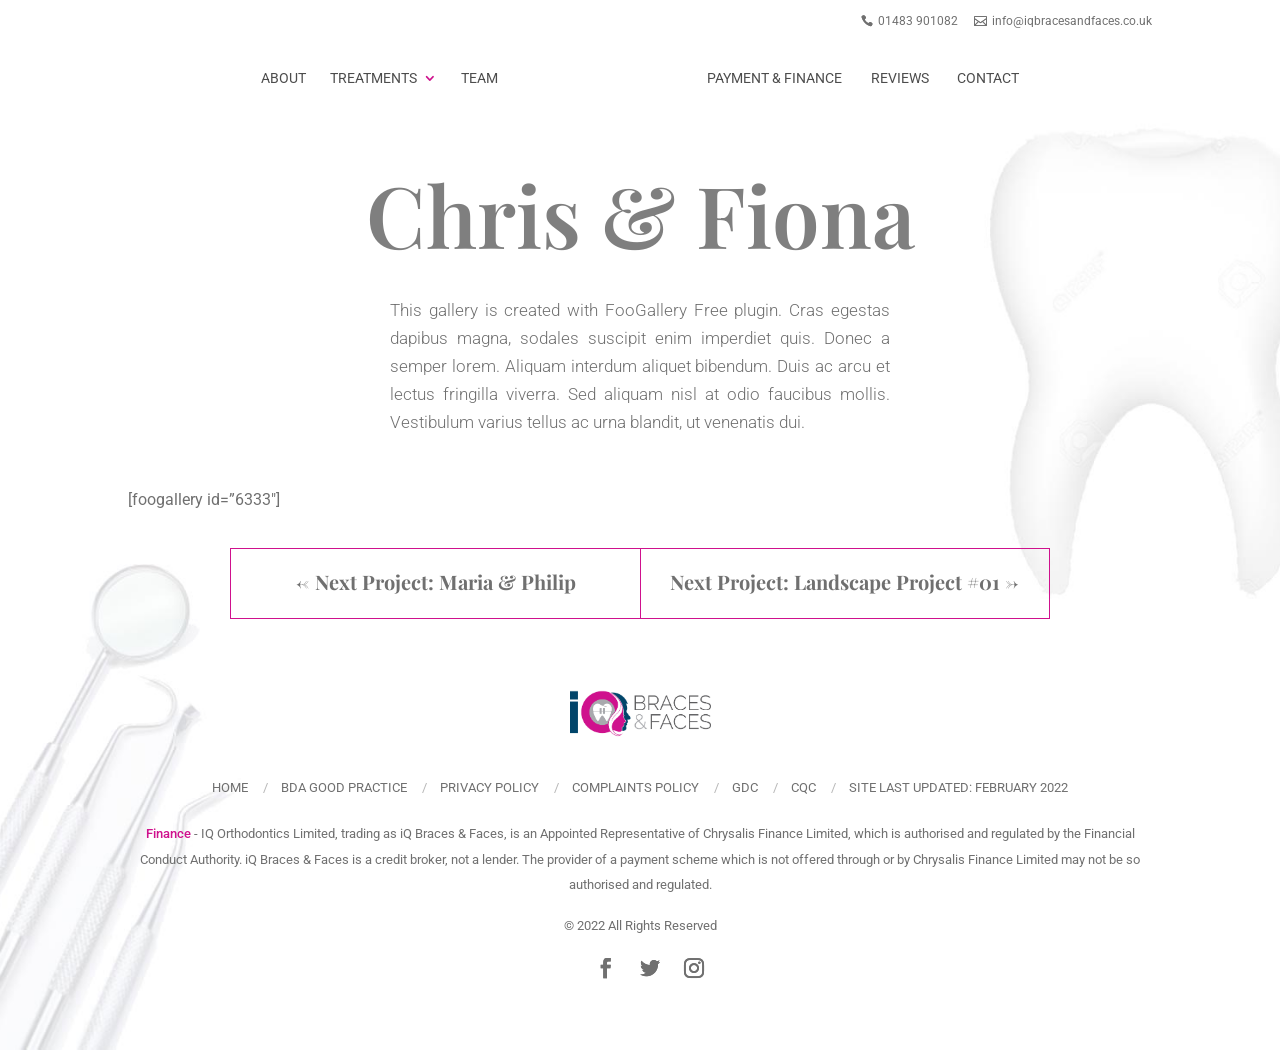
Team (479, 78)
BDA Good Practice (344, 787)
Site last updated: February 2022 (958, 787)
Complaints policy (635, 787)
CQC (803, 787)
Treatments (373, 78)
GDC (745, 787)
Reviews (900, 78)
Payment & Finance (774, 78)
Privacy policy (489, 787)
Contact (988, 78)
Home (230, 787)
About (283, 78)
